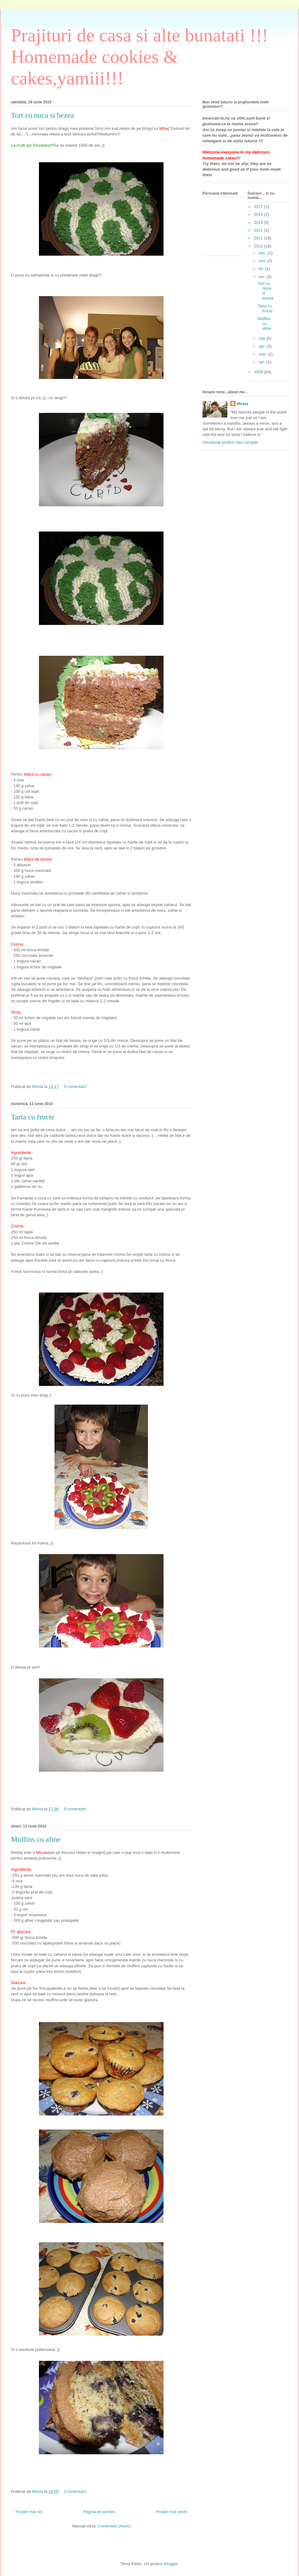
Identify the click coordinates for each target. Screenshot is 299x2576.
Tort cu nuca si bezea (42, 115)
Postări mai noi (29, 2511)
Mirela (243, 403)
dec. (263, 253)
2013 (259, 222)
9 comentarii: (76, 1086)
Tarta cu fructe (33, 1117)
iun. (263, 276)
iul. (262, 268)
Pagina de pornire (99, 2511)
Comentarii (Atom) (114, 2526)
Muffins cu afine (36, 1839)
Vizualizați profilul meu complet (230, 442)
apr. (263, 346)
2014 (259, 214)
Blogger (171, 2563)
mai (263, 338)
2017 (259, 206)
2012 (259, 230)
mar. (263, 354)
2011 (259, 238)
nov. (263, 260)
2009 (259, 372)
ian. (263, 362)
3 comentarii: (76, 2491)
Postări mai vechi (171, 2511)
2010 (259, 246)
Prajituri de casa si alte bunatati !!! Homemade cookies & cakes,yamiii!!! (139, 56)
